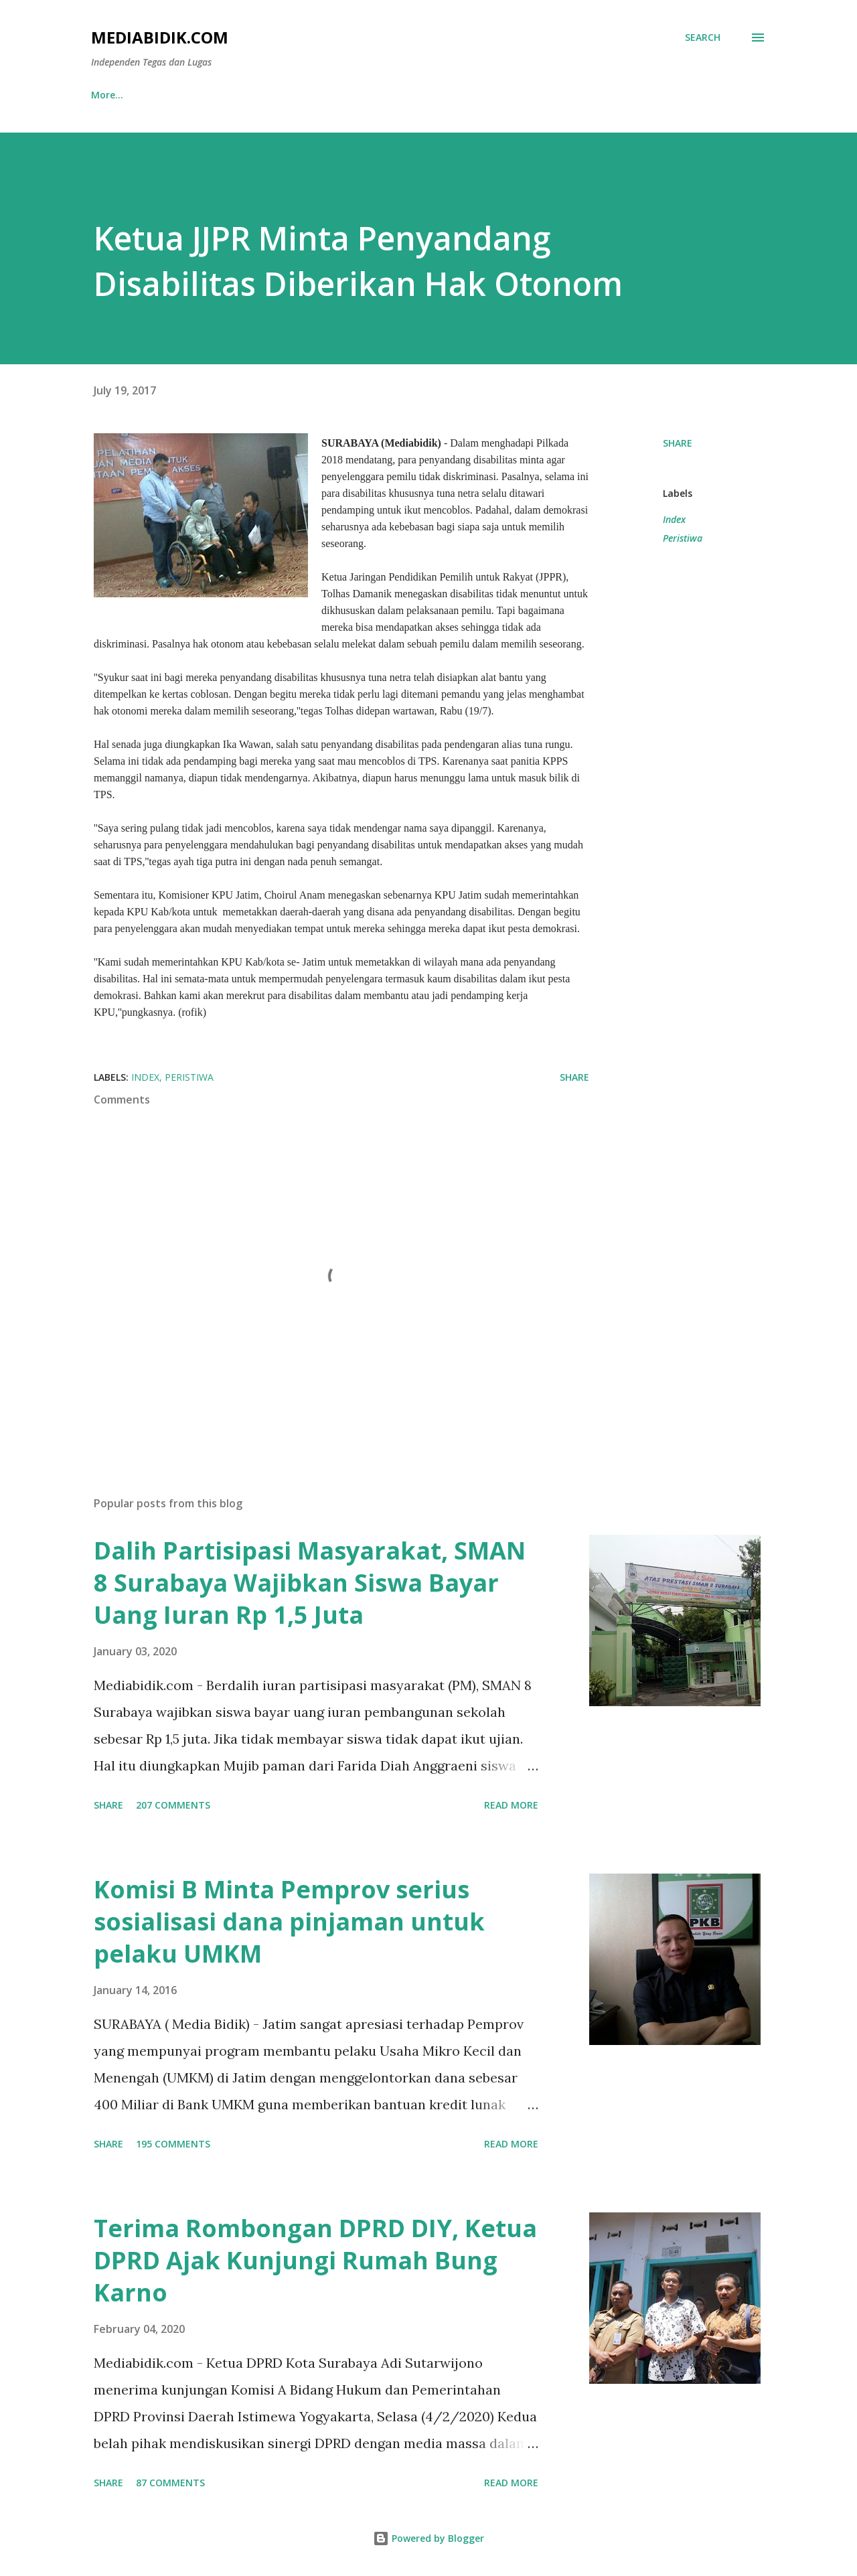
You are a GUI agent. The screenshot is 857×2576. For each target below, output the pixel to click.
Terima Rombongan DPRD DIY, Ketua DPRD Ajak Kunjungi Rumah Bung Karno (315, 2260)
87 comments (170, 2482)
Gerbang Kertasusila (402, 94)
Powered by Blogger (428, 2538)
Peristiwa (682, 538)
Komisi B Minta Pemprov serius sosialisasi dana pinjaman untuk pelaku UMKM (289, 1921)
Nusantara (183, 94)
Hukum (596, 94)
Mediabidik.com (159, 37)
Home (105, 94)
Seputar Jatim (281, 94)
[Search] (702, 37)
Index (674, 519)
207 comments (173, 1805)
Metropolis (514, 94)
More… (669, 94)
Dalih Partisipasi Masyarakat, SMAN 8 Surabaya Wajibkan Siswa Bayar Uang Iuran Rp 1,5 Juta (310, 1582)
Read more (511, 1805)
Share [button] (677, 443)
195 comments (173, 2143)
